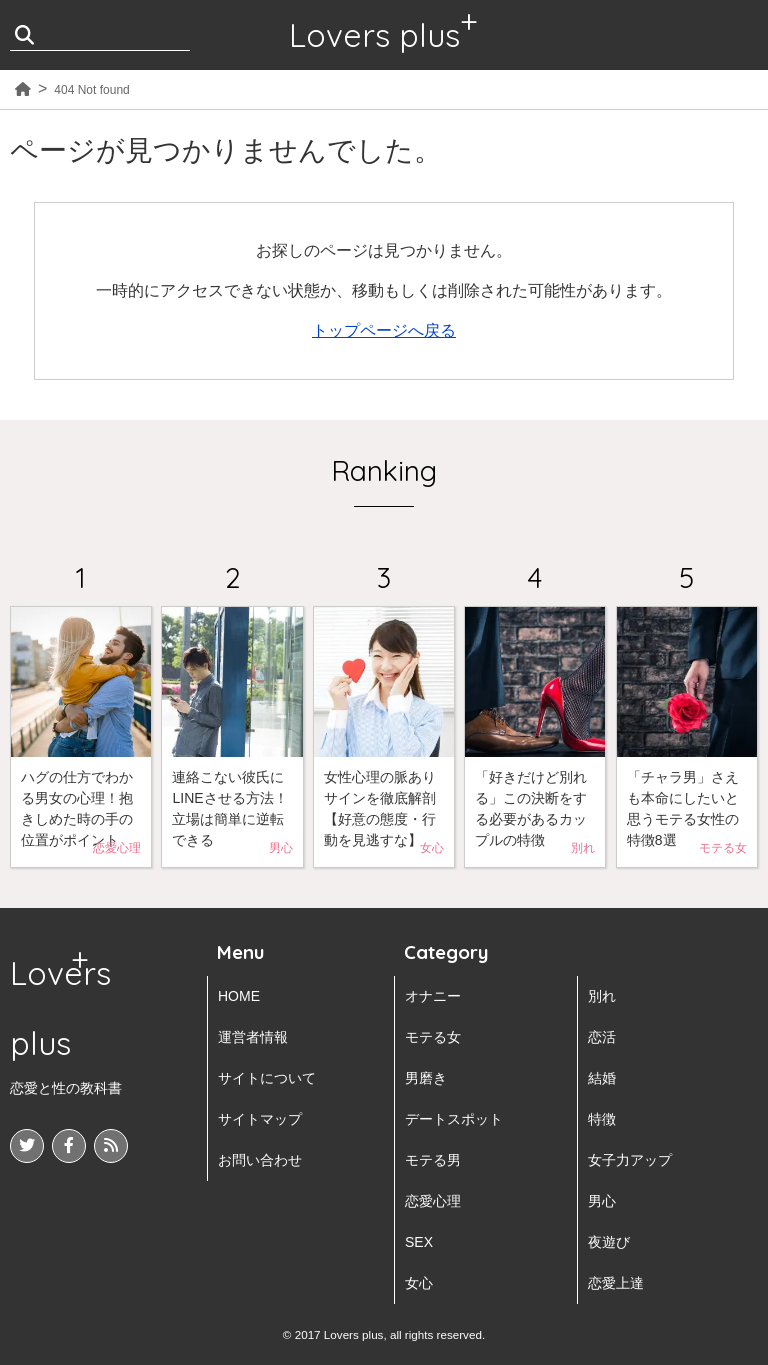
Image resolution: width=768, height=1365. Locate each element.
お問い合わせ (260, 1160)
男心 (602, 1201)
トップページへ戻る (384, 330)
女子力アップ (630, 1160)
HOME (239, 996)
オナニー (433, 996)
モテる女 (433, 1037)
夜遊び (609, 1242)
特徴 (602, 1119)
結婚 (602, 1078)
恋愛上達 (616, 1283)
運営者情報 (253, 1037)
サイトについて (267, 1078)
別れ (602, 996)
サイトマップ (260, 1119)
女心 (419, 1283)
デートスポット (454, 1119)
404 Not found (91, 90)
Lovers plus (374, 35)
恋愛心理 (433, 1201)
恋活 (602, 1037)
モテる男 (433, 1160)
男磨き (426, 1078)
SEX (419, 1242)
